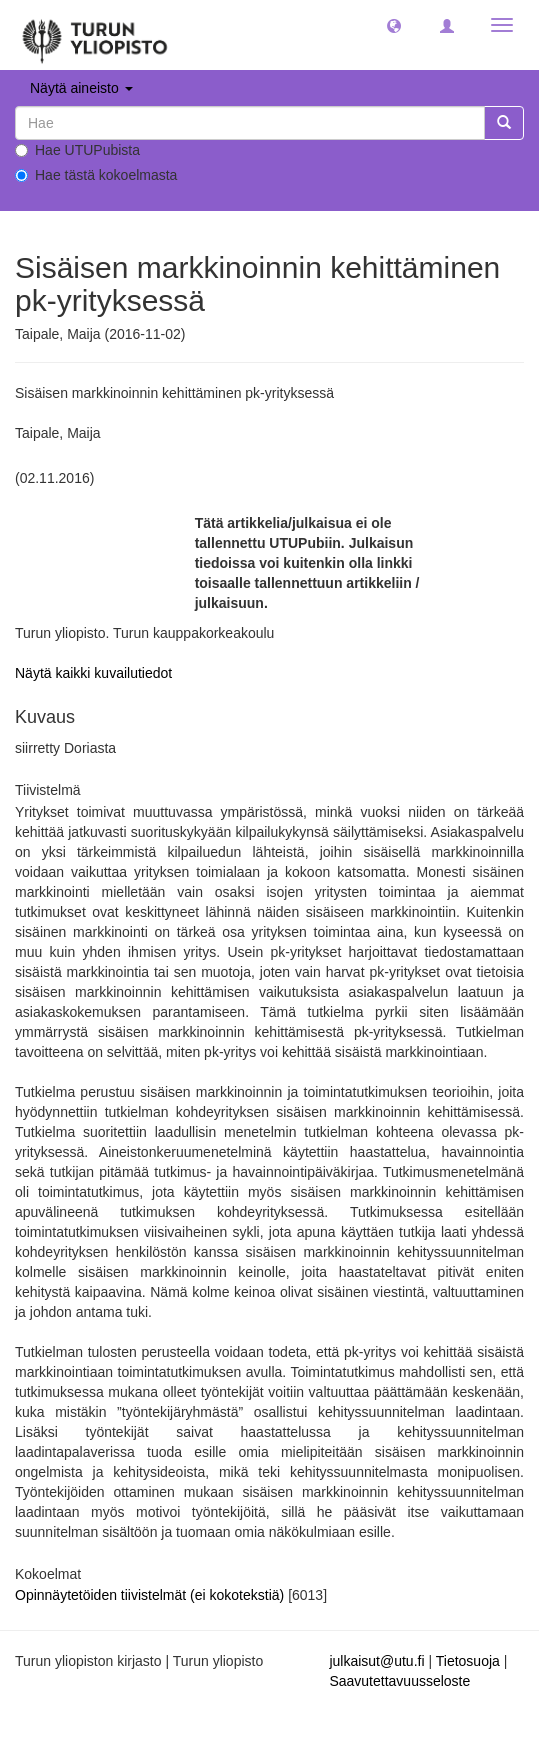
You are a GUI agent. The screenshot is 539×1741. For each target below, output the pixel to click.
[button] (394, 25)
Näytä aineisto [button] (81, 88)
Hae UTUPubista (77, 150)
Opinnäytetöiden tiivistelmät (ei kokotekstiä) (151, 1595)
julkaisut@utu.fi (376, 1661)
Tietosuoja (468, 1661)
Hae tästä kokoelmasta (96, 175)
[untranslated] (250, 123)
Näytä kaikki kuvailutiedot (93, 673)
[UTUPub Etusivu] (95, 35)
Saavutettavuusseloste (399, 1681)
